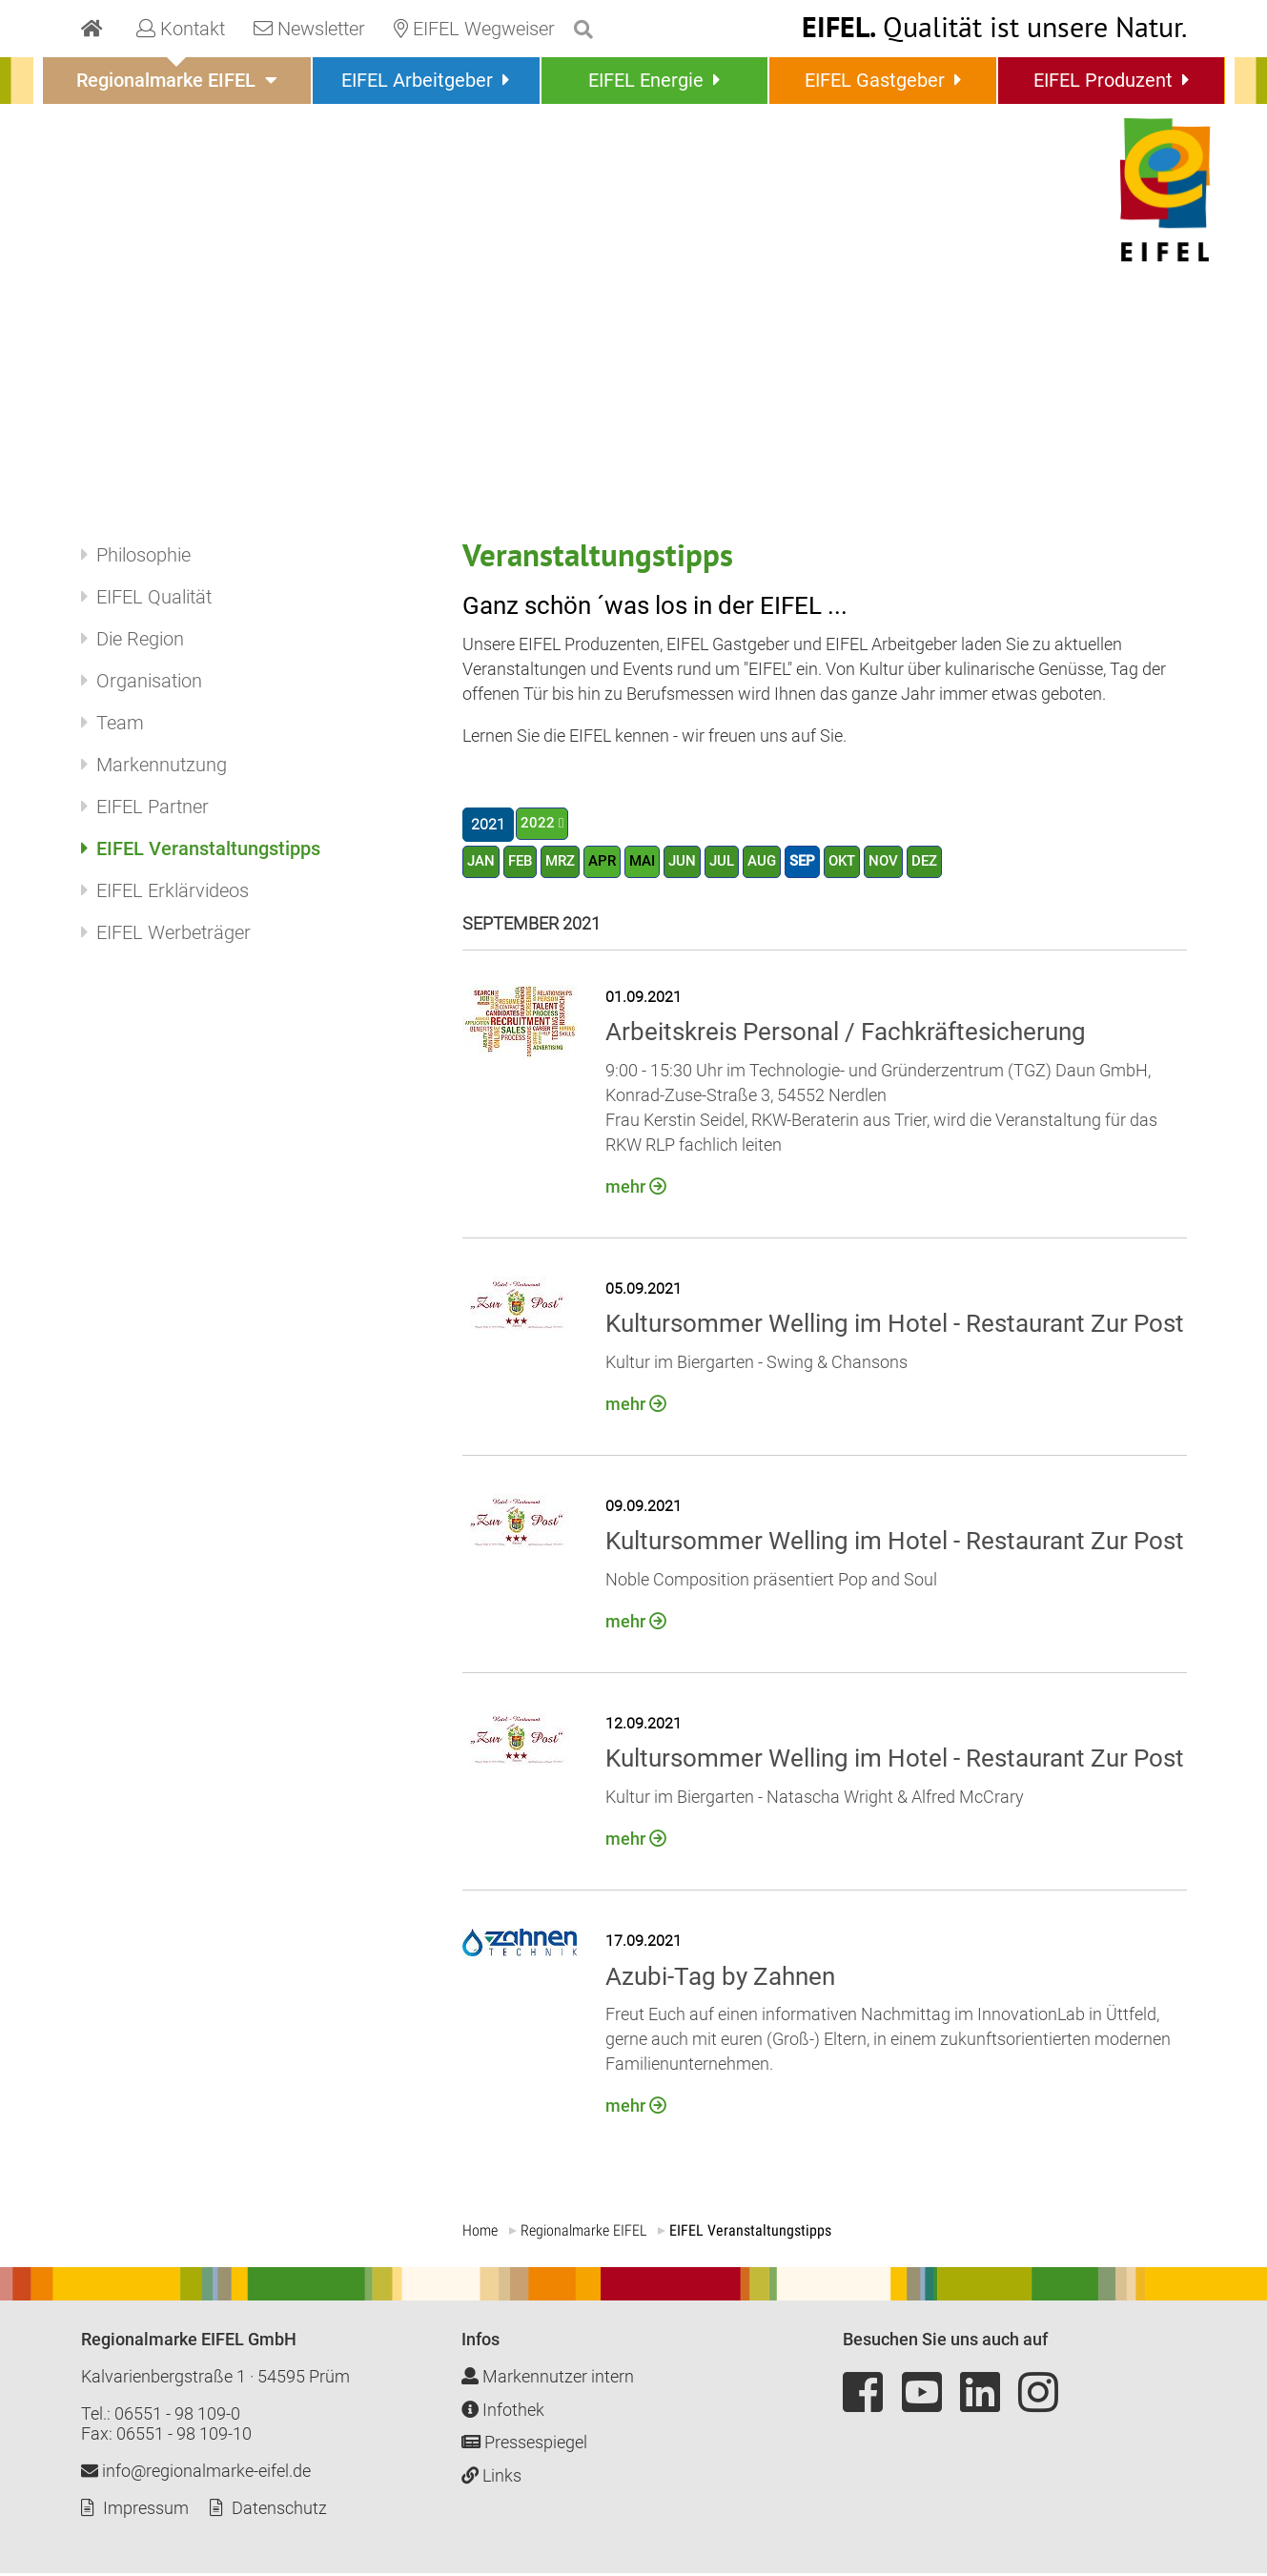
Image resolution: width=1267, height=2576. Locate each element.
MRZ (566, 863)
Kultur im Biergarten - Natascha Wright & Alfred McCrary (814, 1800)
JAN (482, 863)
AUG (778, 863)
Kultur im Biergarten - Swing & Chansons (756, 1366)
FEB (523, 863)
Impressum (146, 2511)
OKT (862, 863)
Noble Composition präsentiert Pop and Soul (771, 1583)
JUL (736, 863)
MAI (653, 863)
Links (491, 2478)
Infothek (502, 2412)
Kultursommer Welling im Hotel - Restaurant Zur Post (894, 1327)
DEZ (948, 863)
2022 (538, 824)
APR (610, 863)
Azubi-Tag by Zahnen (720, 1979)
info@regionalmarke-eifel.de (196, 2474)
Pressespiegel (524, 2445)
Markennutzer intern (547, 2379)
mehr (625, 1190)
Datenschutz (279, 2511)
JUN (695, 863)
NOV (905, 863)
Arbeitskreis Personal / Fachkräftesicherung (845, 1035)
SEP (820, 863)
